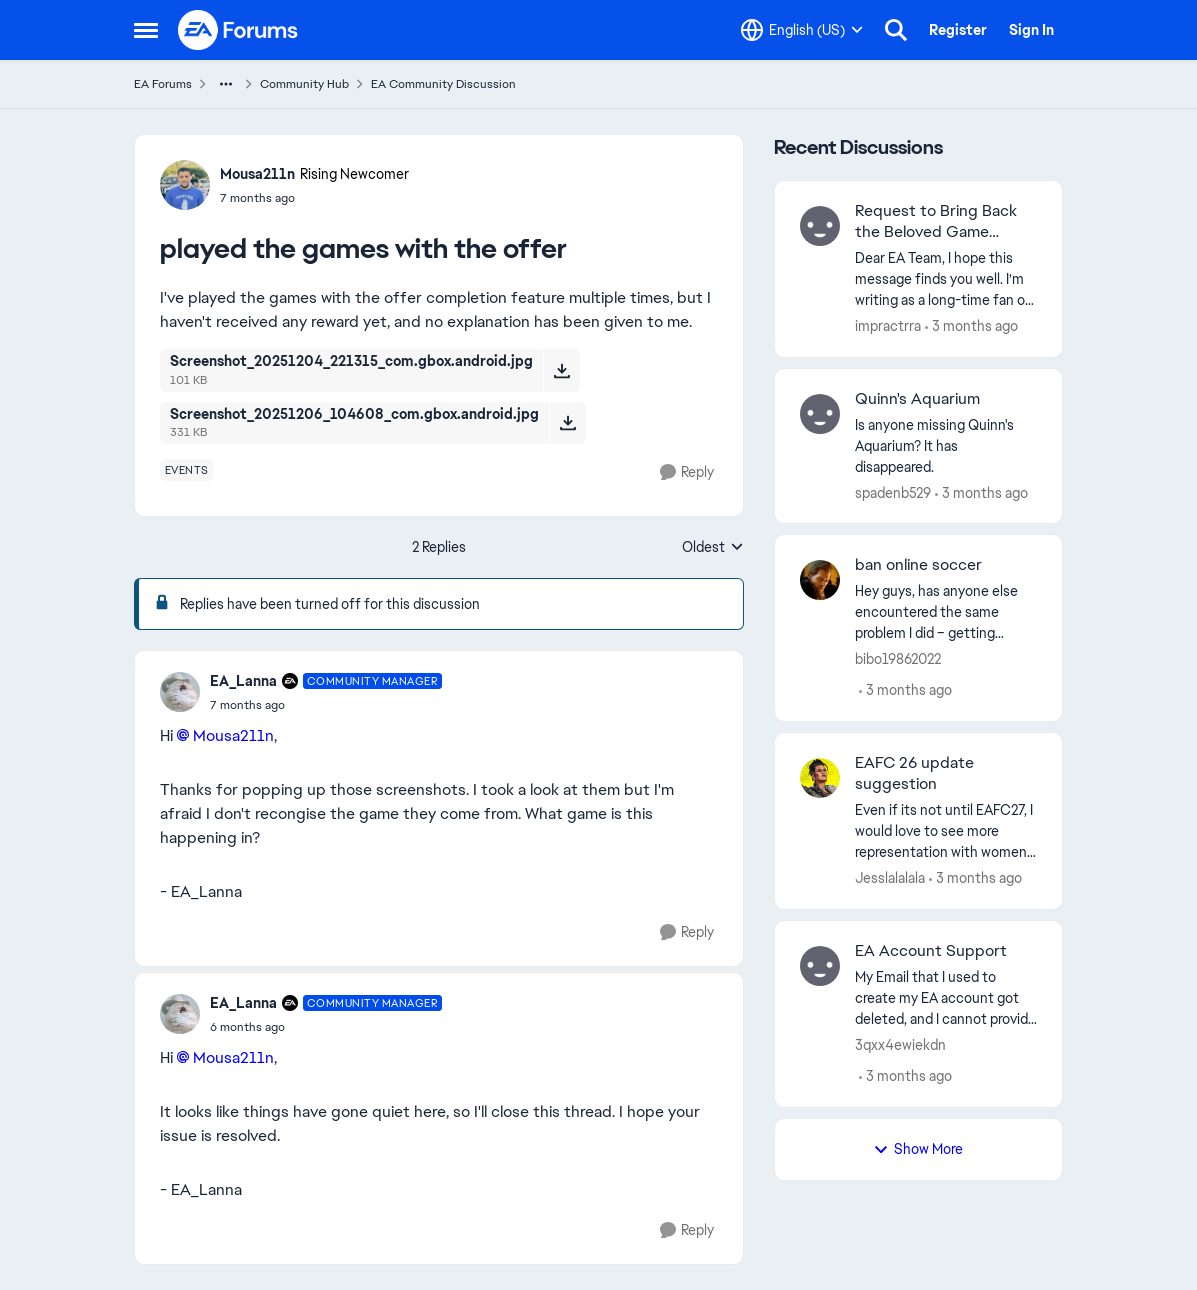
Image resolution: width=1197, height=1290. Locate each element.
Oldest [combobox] (713, 548)
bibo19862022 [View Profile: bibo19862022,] (898, 659)
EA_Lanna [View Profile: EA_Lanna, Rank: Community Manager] (243, 681)
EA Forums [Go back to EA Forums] (163, 84)
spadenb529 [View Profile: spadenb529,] (893, 492)
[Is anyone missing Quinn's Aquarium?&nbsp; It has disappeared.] (946, 445)
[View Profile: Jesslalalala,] (820, 778)
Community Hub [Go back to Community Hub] (304, 84)
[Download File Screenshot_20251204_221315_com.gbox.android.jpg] (561, 370)
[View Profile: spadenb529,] (820, 414)
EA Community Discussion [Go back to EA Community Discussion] (443, 84)
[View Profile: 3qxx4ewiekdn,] (820, 966)
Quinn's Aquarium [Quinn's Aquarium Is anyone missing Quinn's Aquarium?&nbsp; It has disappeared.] (917, 399)
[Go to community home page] (239, 30)
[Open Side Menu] (146, 30)
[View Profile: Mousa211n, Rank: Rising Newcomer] (185, 185)
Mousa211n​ (233, 735)
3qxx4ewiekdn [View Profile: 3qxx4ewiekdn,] (900, 1045)
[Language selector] (802, 30)
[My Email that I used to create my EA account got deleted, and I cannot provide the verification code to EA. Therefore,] (946, 998)
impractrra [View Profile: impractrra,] (888, 326)
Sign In (1031, 30)
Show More (918, 1149)
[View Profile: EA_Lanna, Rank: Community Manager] (180, 692)
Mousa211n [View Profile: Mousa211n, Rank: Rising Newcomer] (257, 174)
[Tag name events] (187, 470)
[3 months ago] (971, 326)
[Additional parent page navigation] (226, 84)
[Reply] (687, 472)
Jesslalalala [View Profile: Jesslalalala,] (890, 878)
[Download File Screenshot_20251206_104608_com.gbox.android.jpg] (567, 423)
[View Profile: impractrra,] (820, 226)
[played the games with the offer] (326, 705)
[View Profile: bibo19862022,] (820, 580)
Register (958, 30)
